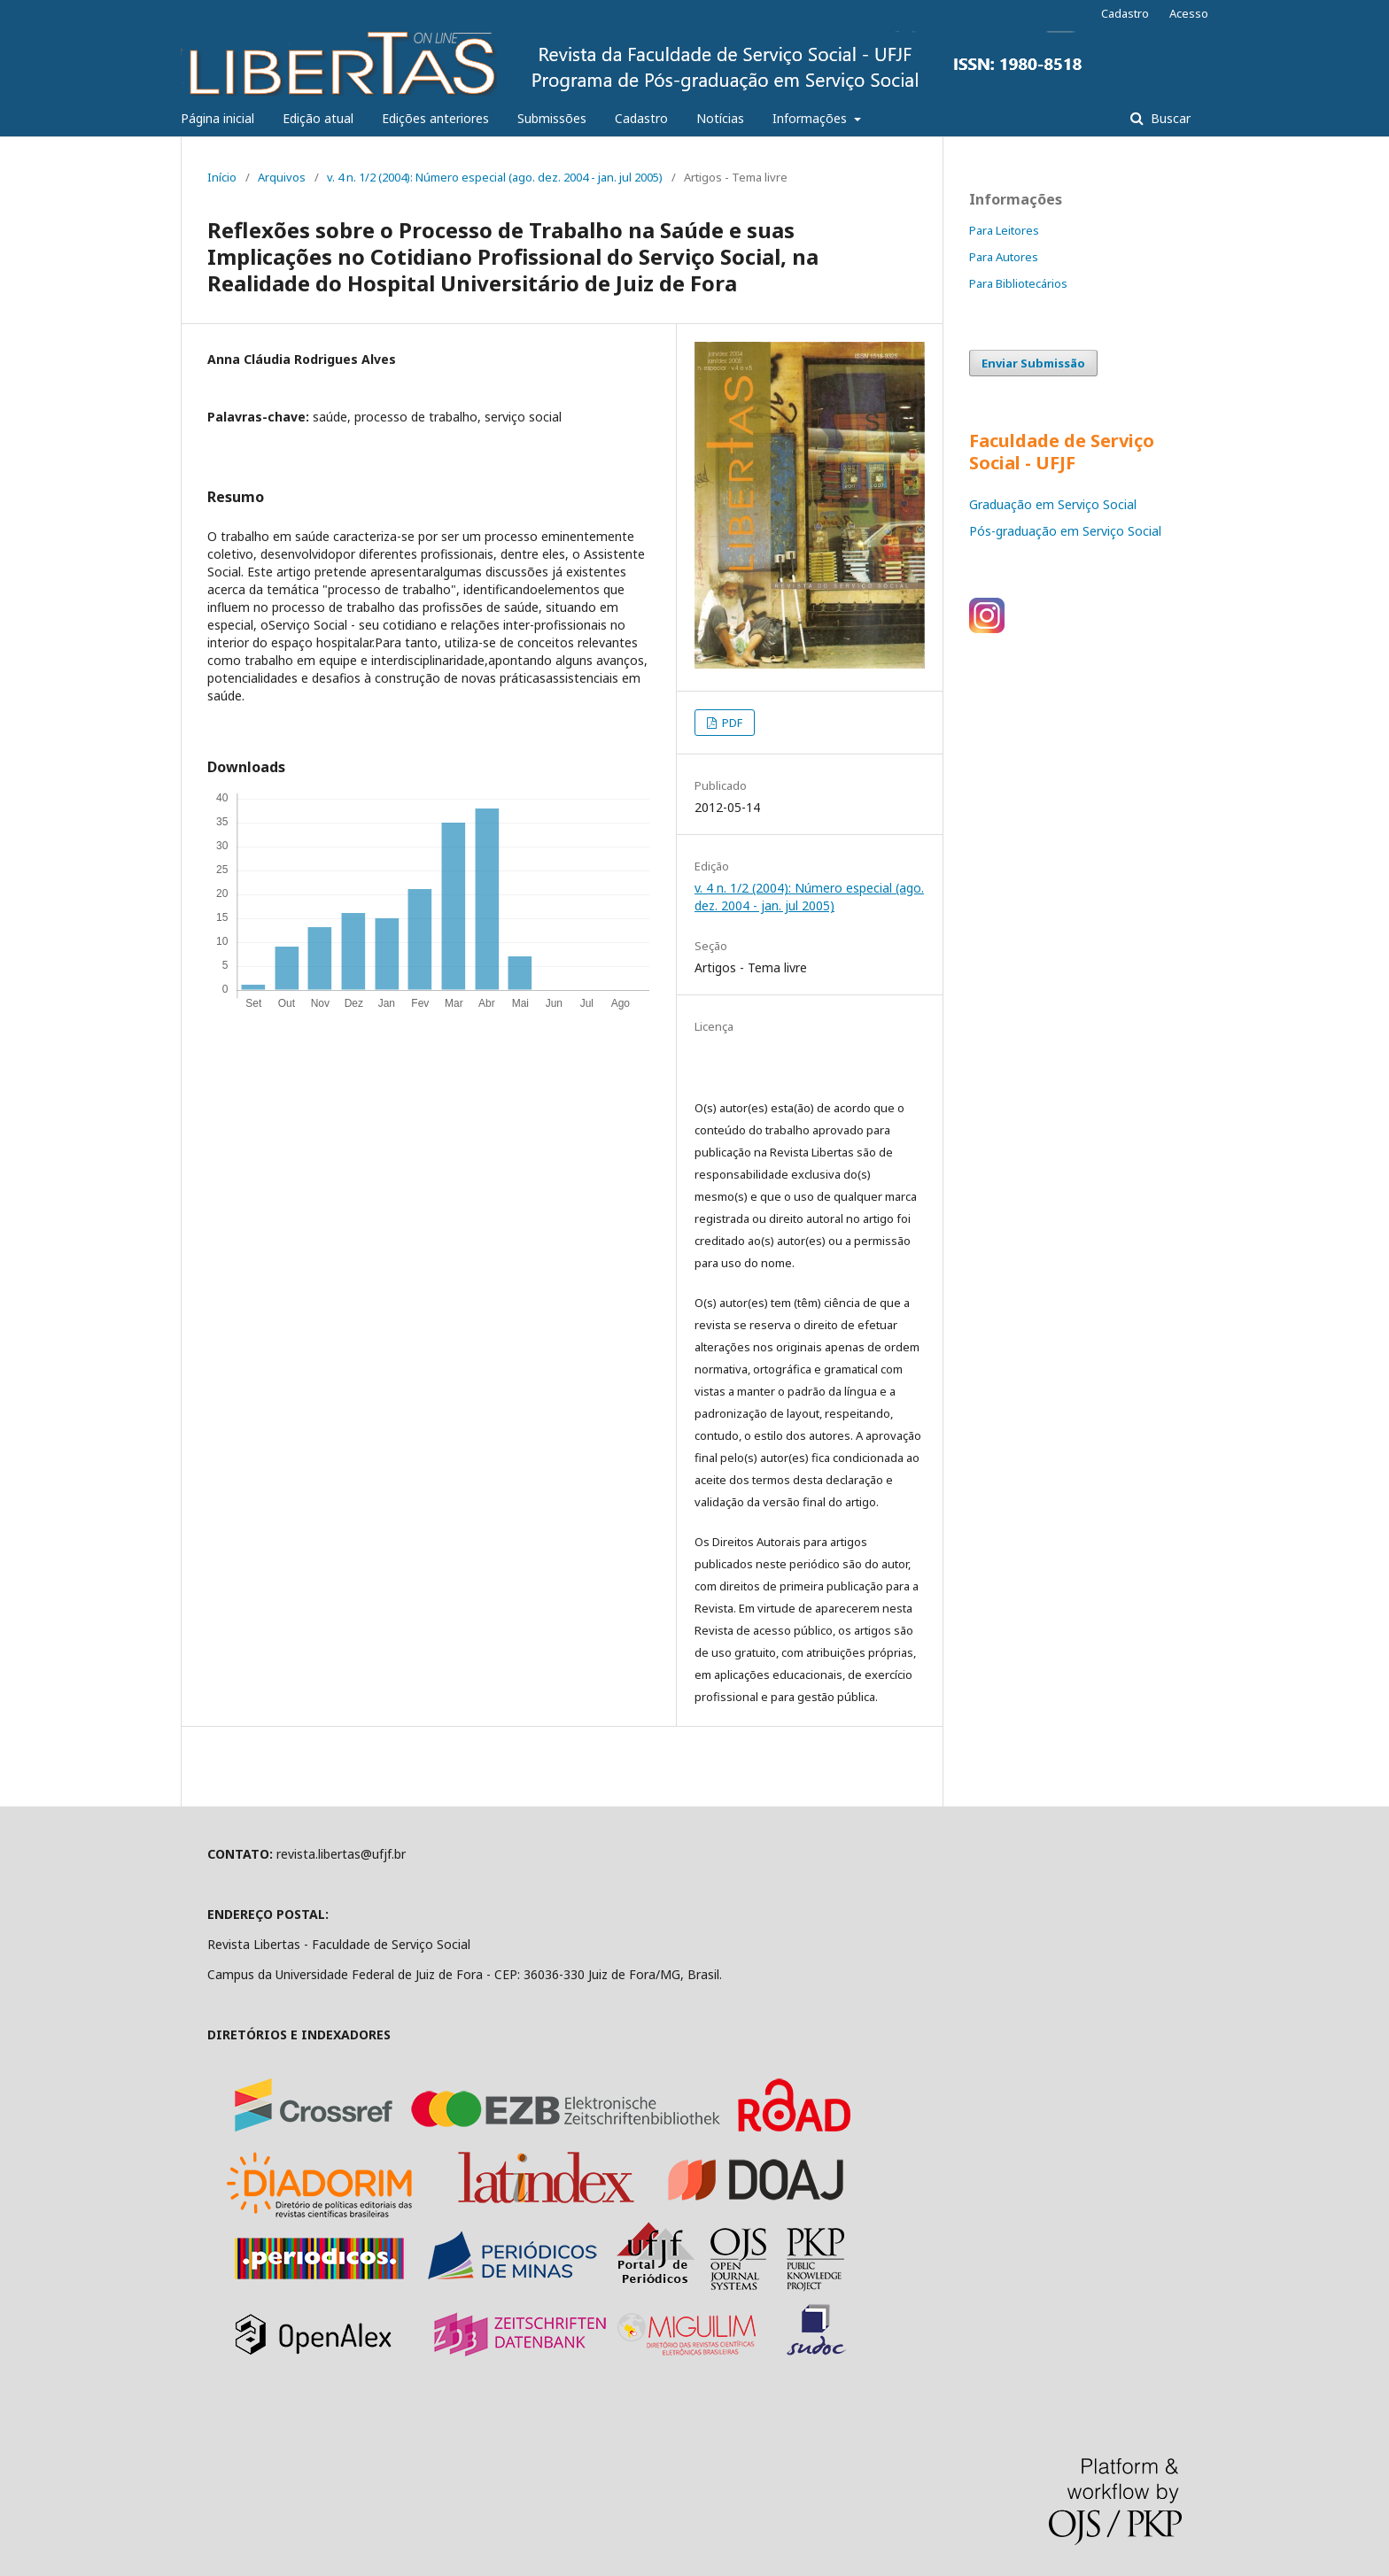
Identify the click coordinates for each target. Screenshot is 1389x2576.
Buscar (1169, 118)
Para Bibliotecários (1018, 283)
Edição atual (318, 118)
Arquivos (282, 177)
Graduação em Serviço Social (1053, 504)
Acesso (1188, 13)
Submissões (551, 118)
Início (222, 177)
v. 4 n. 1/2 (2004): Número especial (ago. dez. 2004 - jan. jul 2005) (495, 177)
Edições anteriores (435, 118)
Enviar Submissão (1033, 363)
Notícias (720, 118)
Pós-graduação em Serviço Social (1065, 530)
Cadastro (641, 118)
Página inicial (217, 118)
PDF (730, 723)
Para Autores (1003, 257)
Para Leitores (1004, 230)
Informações (811, 118)
